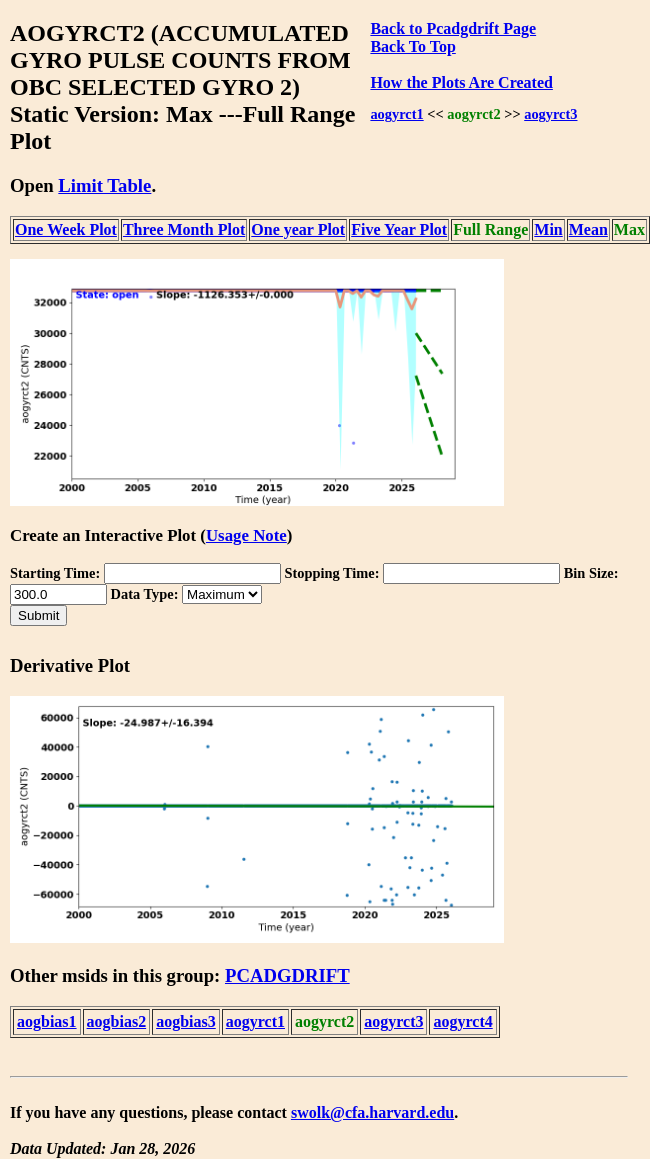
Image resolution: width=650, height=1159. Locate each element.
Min (548, 229)
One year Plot (298, 229)
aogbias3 (186, 1021)
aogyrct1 (396, 114)
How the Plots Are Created (461, 82)
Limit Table (104, 185)
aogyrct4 (462, 1021)
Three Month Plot (184, 229)
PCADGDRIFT (287, 975)
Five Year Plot (399, 229)
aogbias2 (117, 1021)
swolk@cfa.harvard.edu (372, 1112)
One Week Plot (66, 229)
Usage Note (246, 535)
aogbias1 (47, 1021)
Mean (588, 229)
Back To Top (412, 46)
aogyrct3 (550, 114)
